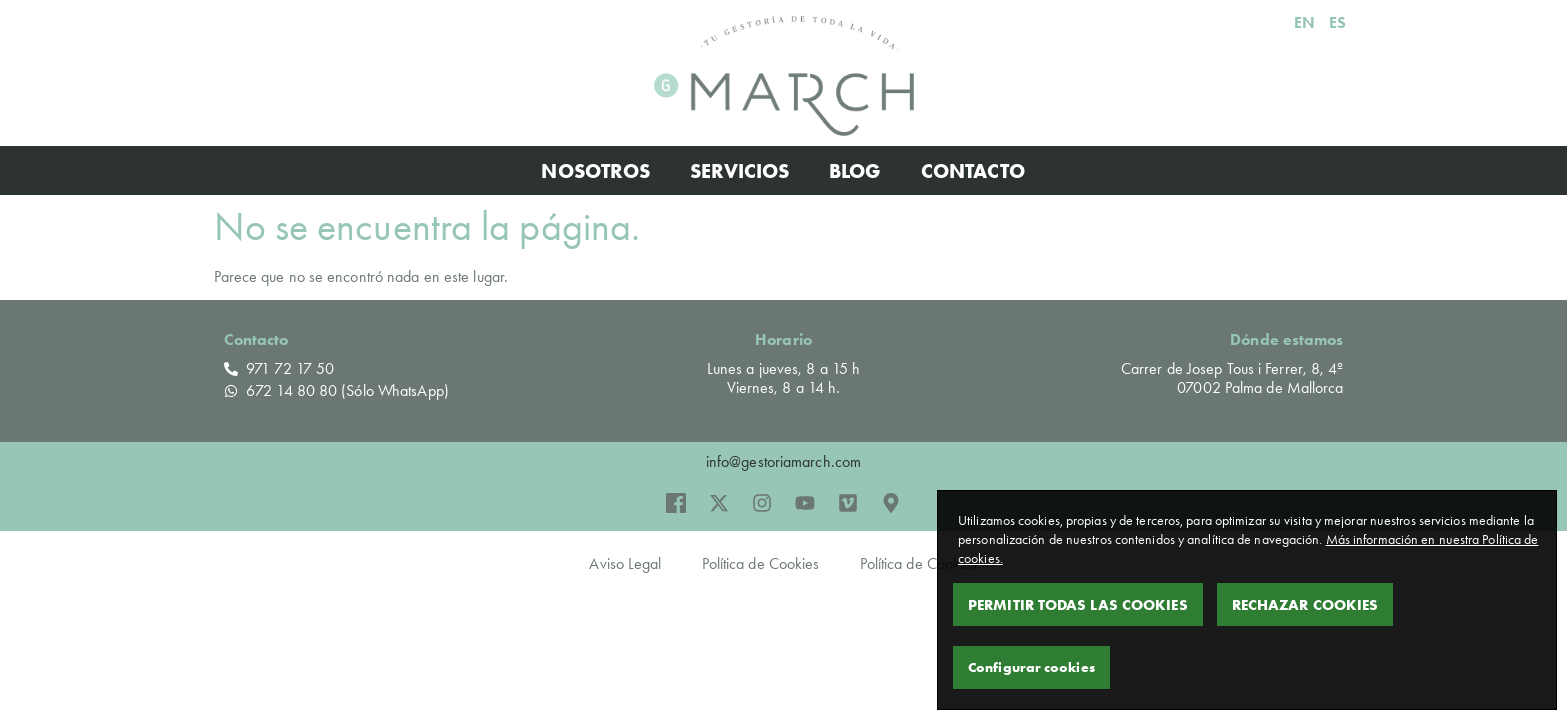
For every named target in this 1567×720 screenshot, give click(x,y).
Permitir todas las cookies (1078, 604)
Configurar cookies (1031, 667)
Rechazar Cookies (1305, 604)
